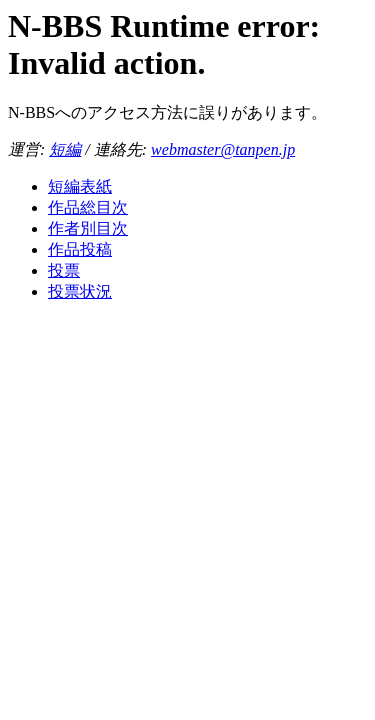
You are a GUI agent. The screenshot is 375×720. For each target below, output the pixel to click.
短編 (65, 149)
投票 (64, 270)
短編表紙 (80, 186)
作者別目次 (88, 228)
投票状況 (80, 291)
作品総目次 (88, 207)
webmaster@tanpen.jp (223, 149)
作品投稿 (80, 249)
